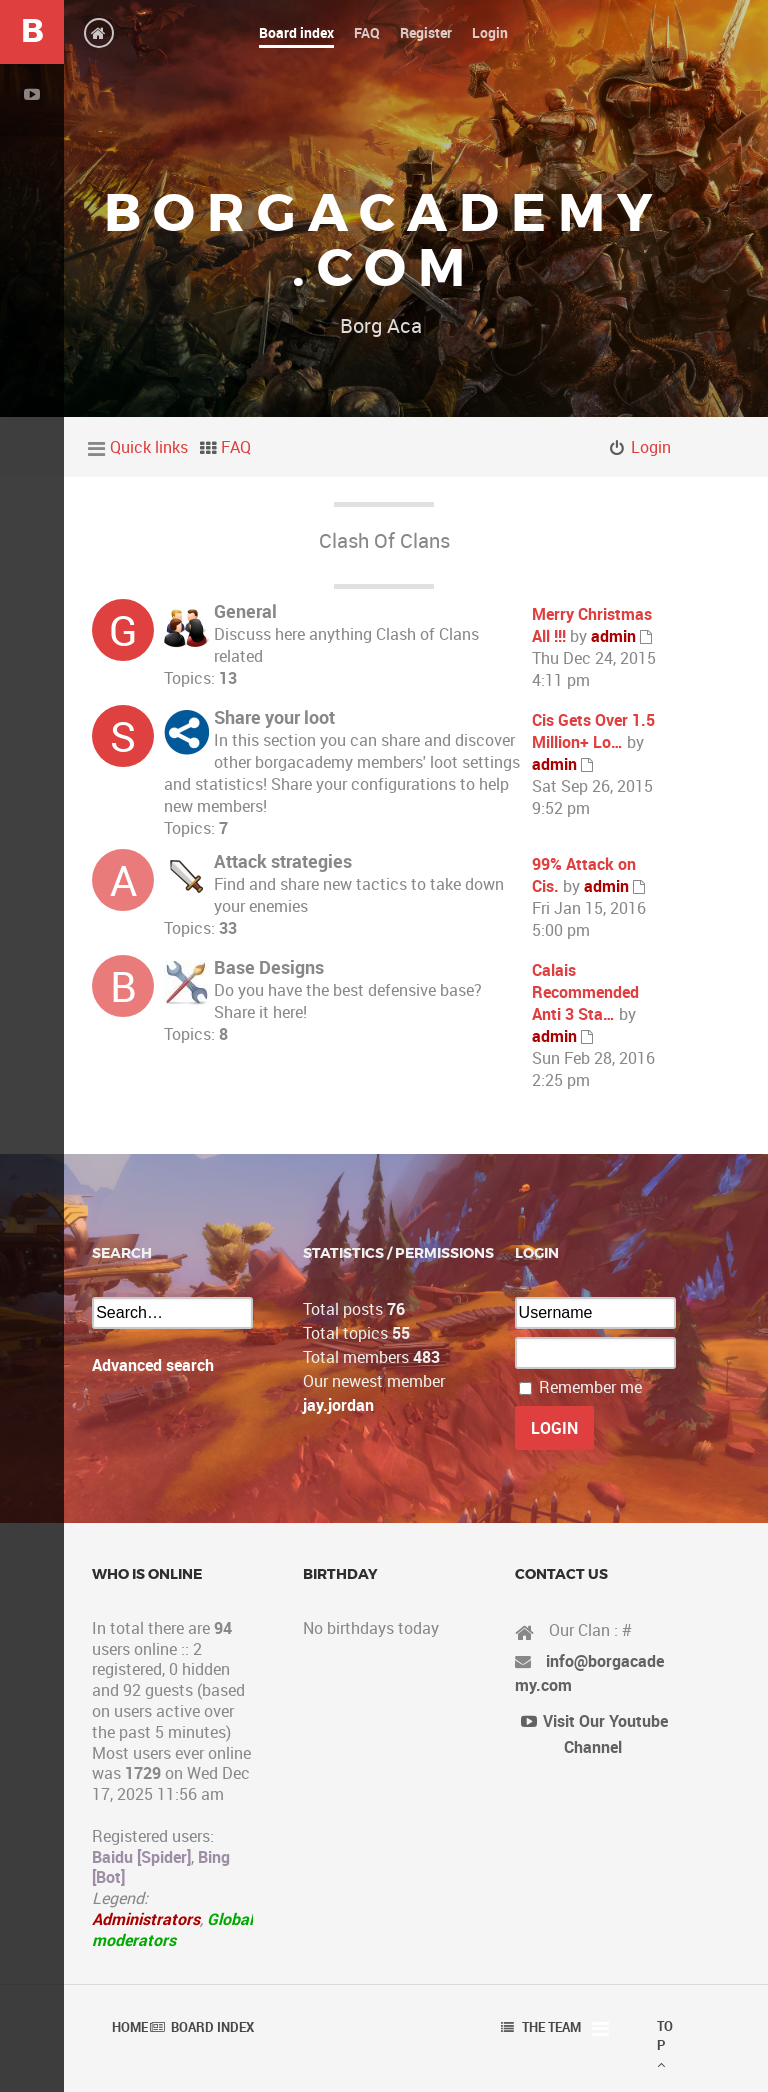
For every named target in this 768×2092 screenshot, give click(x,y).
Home (130, 2027)
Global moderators (172, 1929)
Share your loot (274, 717)
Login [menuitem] (651, 447)
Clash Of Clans (384, 540)
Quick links (149, 447)
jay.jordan (338, 1405)
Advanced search (153, 1365)
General (245, 611)
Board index (212, 2027)
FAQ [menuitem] (236, 447)
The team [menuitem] (551, 2027)
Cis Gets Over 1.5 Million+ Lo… (593, 731)
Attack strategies (283, 861)
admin (613, 636)
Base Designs (269, 967)
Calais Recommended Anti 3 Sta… (585, 992)
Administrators (146, 1919)
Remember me (590, 1387)
